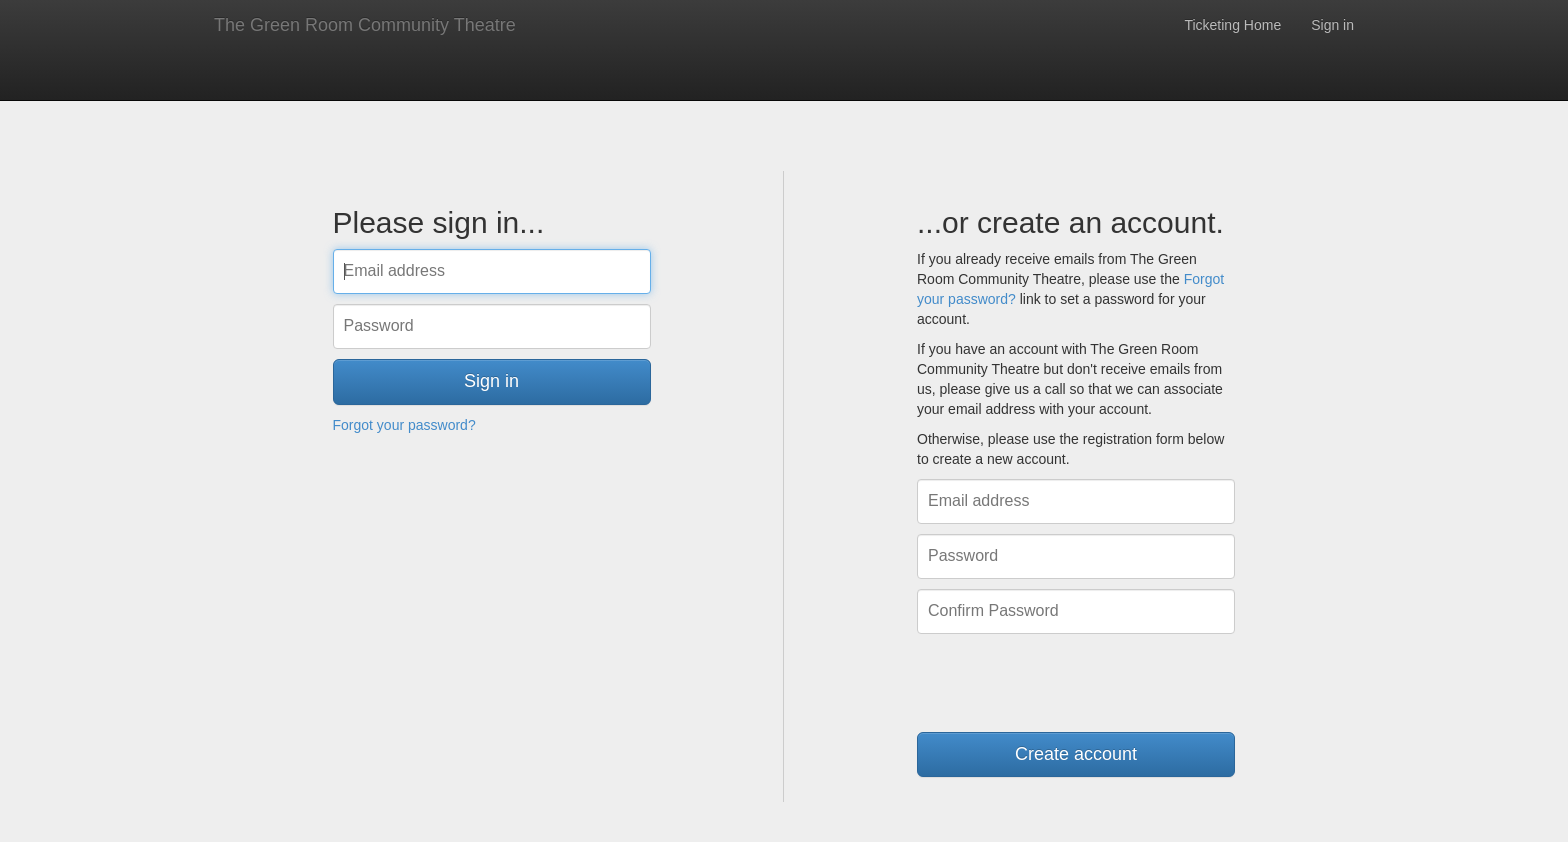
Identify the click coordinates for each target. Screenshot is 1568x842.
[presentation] (1069, 683)
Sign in (1332, 25)
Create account (1076, 754)
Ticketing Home (1232, 25)
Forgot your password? (404, 425)
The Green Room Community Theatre (365, 25)
